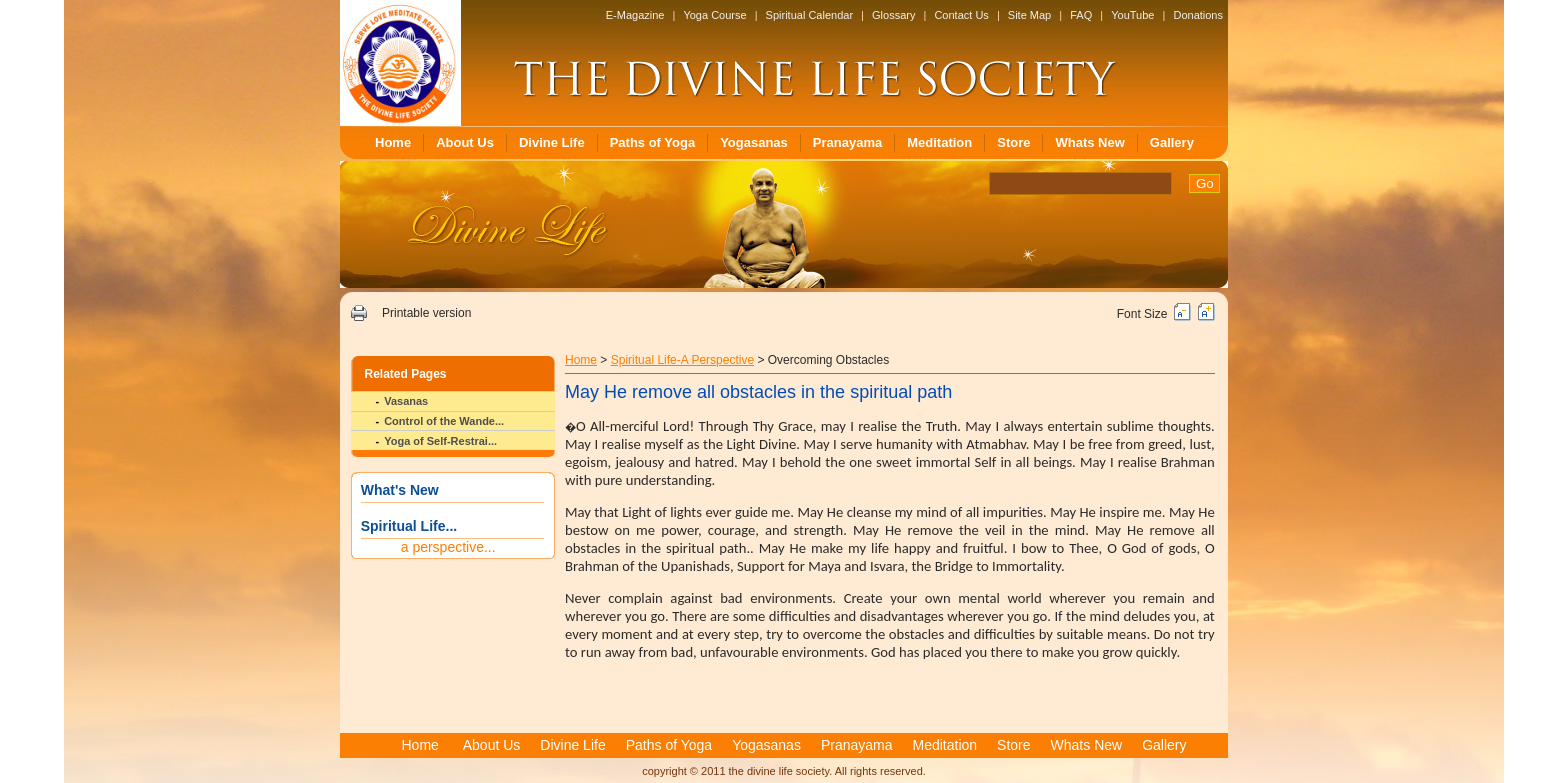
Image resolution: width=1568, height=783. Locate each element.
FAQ (1081, 15)
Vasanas (406, 401)
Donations (1198, 15)
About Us (465, 142)
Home (393, 142)
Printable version (426, 313)
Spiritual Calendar (809, 15)
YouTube (1132, 15)
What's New (400, 490)
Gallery (1172, 142)
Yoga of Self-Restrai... (440, 441)
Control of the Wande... (444, 421)
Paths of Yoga (652, 142)
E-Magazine (635, 15)
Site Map (1029, 15)
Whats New (1089, 142)
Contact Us (961, 15)
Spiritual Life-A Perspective (682, 360)
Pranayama (847, 142)
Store (1013, 142)
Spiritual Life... (409, 526)
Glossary (893, 15)
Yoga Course (714, 15)
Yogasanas (754, 142)
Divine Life (552, 142)
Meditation (939, 142)
